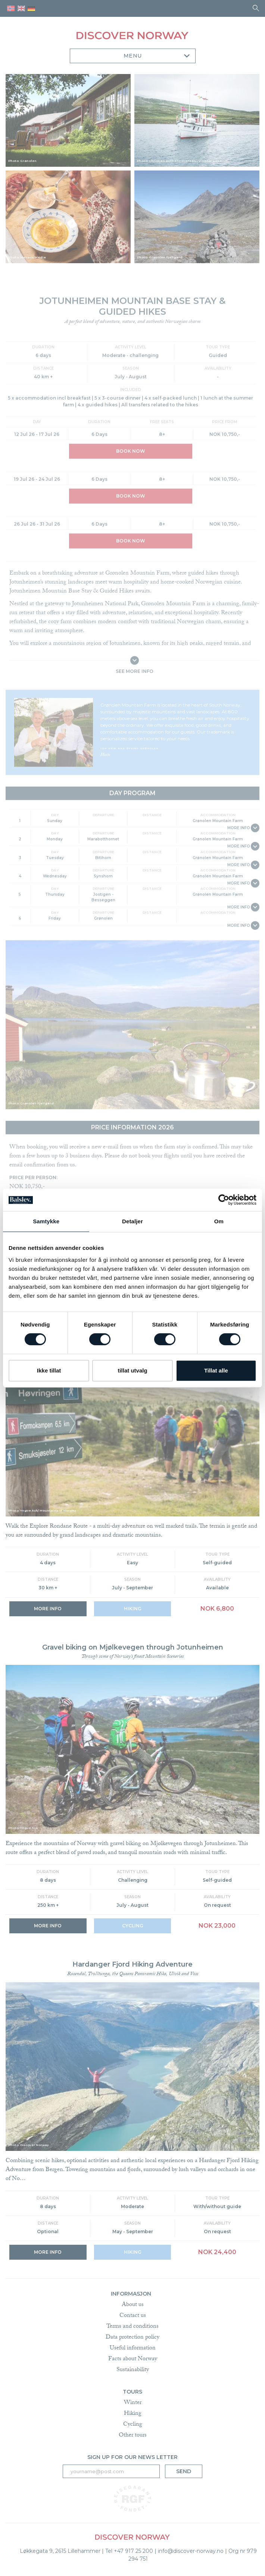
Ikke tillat (49, 1370)
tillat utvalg (132, 1370)
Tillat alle (216, 1370)
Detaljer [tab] (132, 1221)
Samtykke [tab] (46, 1221)
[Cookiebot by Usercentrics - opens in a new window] (223, 1199)
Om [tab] (219, 1221)
